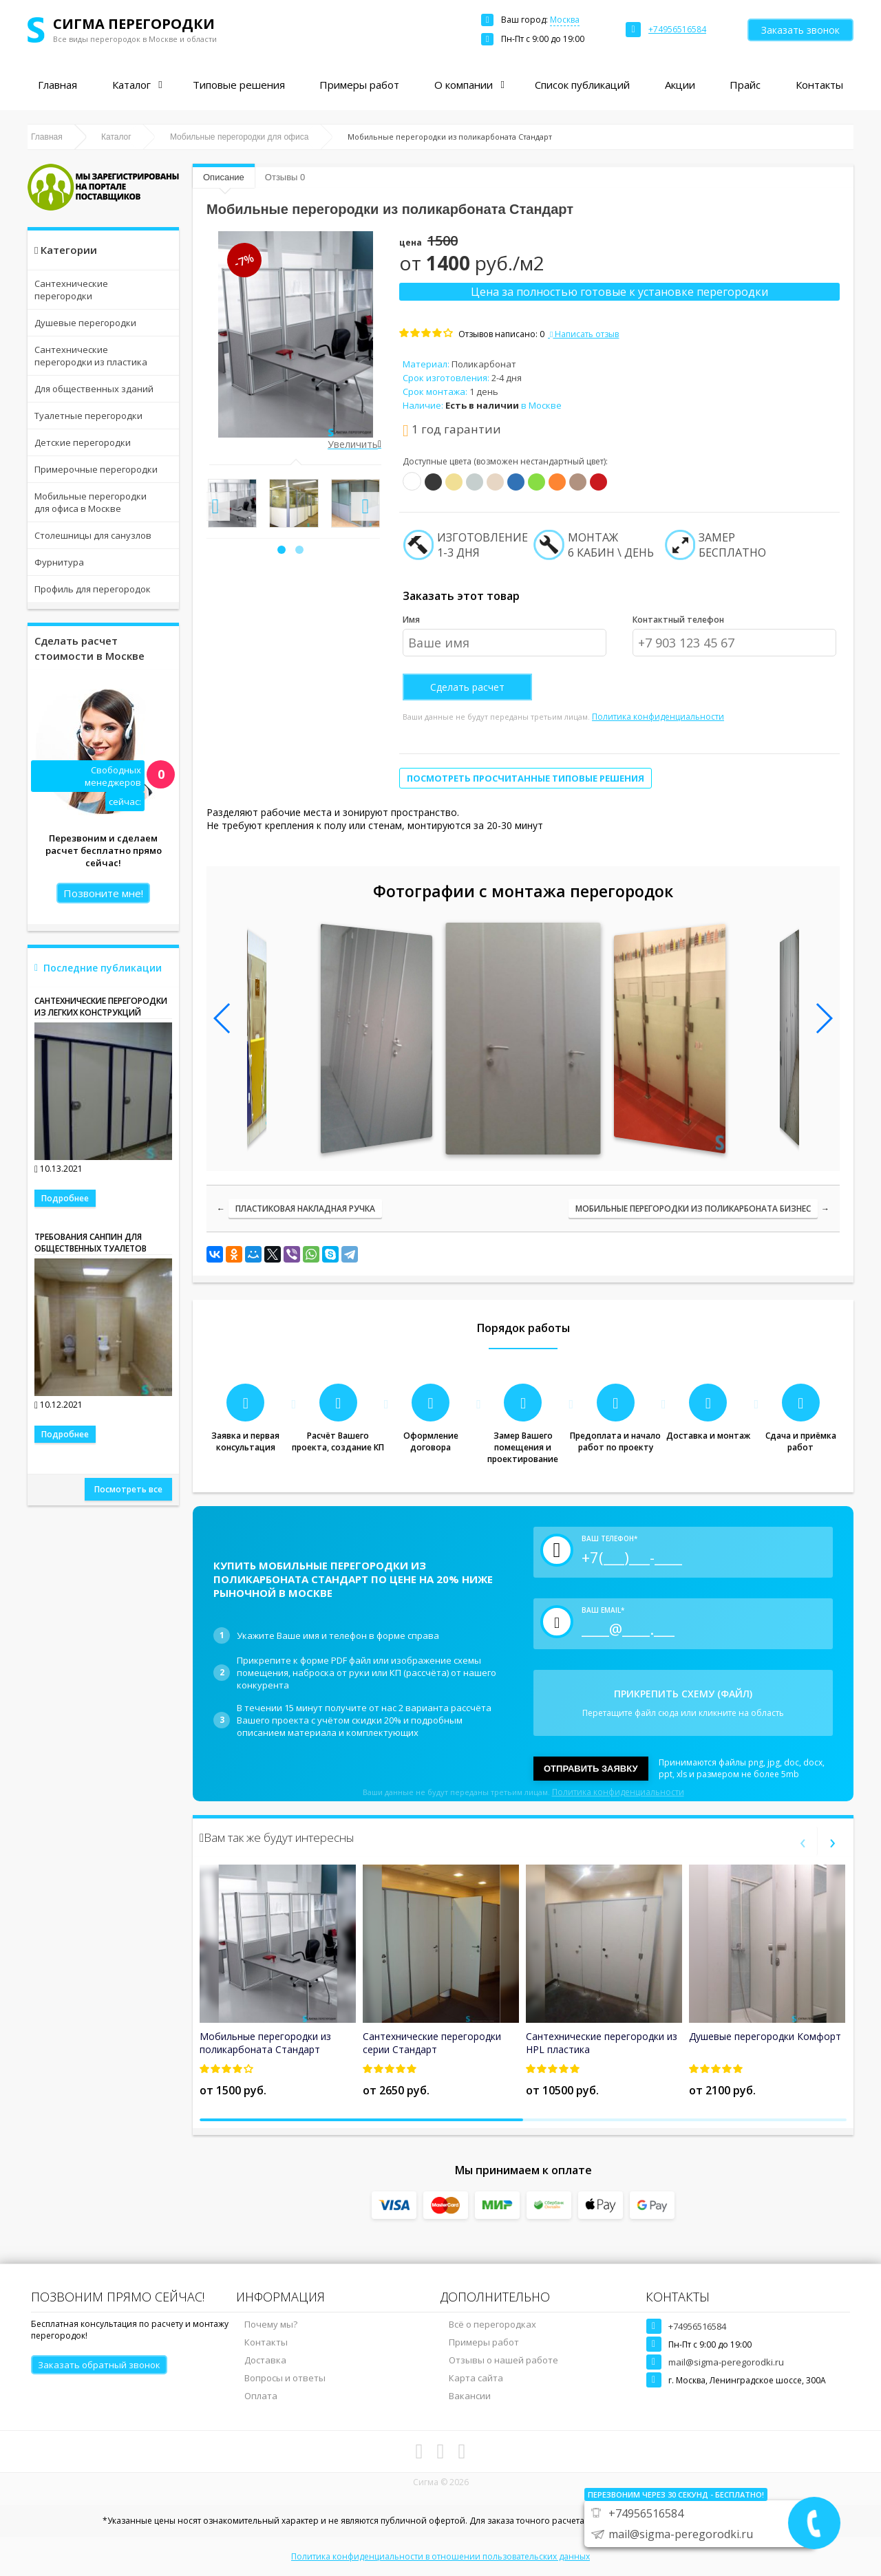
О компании (463, 85)
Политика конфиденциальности (658, 716)
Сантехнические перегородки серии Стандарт (432, 2043)
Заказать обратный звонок (99, 2365)
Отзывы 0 (285, 177)
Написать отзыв (583, 334)
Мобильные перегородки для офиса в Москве (90, 502)
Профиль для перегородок (92, 589)
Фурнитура (59, 562)
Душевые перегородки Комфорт (765, 2036)
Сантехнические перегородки (71, 289)
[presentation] (215, 506)
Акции (680, 85)
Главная (57, 85)
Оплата (260, 2396)
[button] (281, 549)
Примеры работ (359, 85)
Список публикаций (582, 85)
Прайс (745, 85)
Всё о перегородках (492, 2324)
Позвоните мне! (103, 893)
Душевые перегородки (85, 322)
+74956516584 (697, 2326)
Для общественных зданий (93, 389)
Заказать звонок (800, 29)
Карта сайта (476, 2378)
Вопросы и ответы (285, 2378)
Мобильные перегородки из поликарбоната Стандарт (265, 2043)
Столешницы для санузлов (92, 535)
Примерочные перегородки (96, 469)
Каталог (131, 85)
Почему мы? (270, 2324)
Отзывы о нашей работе (503, 2360)
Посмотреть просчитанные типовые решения (525, 778)
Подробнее (65, 1198)
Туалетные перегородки (88, 415)
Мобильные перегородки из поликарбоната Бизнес (693, 1208)
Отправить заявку (591, 1768)
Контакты (819, 85)
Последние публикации (102, 967)
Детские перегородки (82, 442)
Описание (223, 177)
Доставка (265, 2360)
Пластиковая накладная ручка (305, 1208)
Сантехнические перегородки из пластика (90, 355)
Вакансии (470, 2396)
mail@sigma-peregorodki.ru (726, 2362)
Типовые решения (239, 85)
